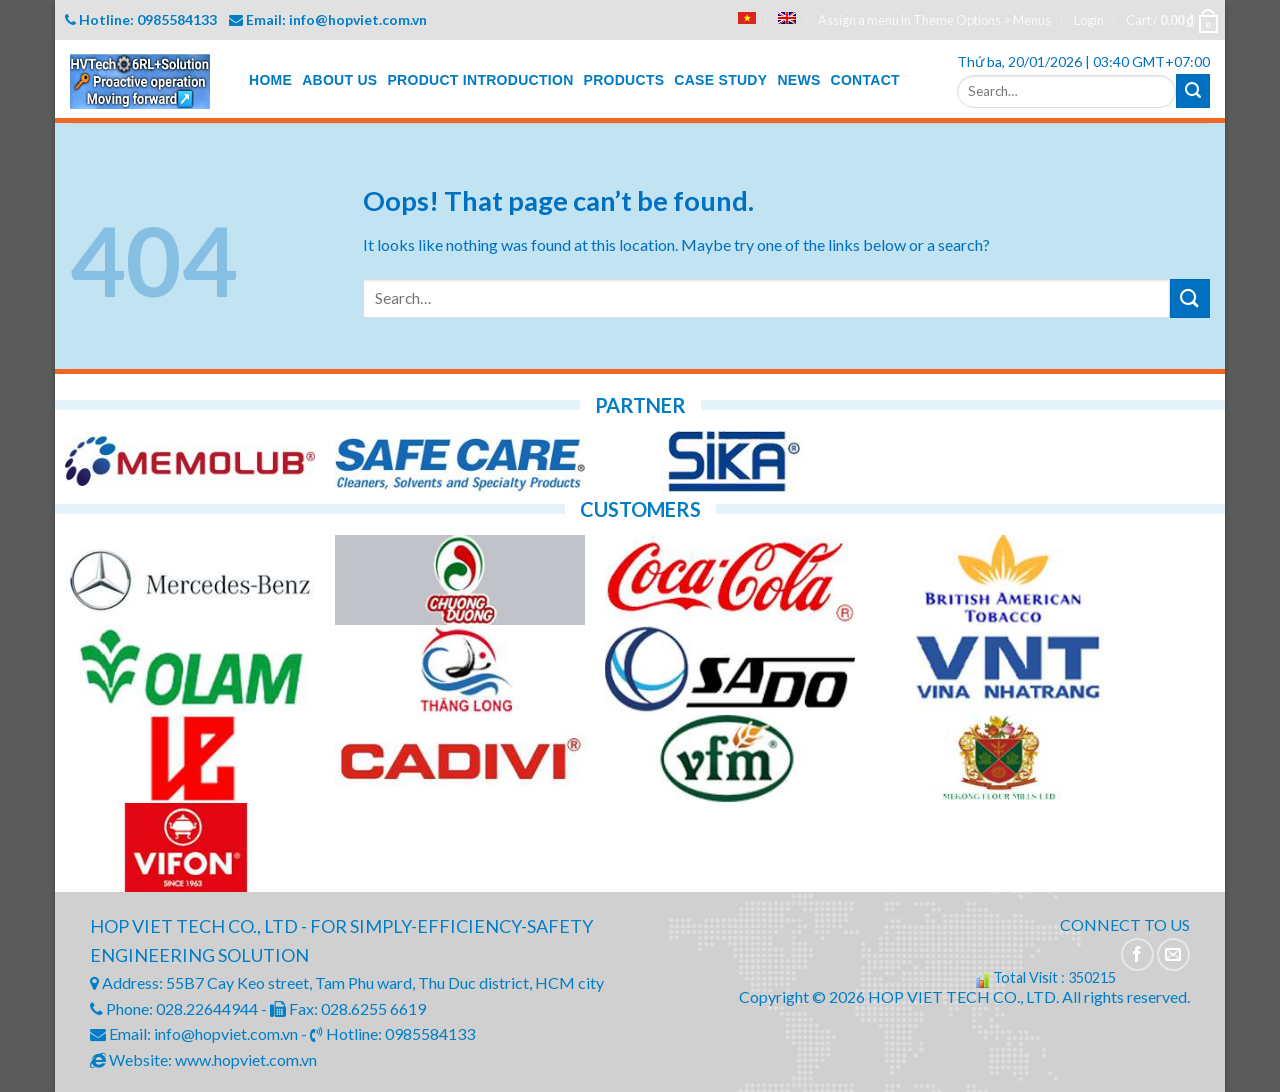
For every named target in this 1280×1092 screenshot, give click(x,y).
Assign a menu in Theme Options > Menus (934, 20)
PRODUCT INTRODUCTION (480, 80)
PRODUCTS (624, 80)
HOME (270, 80)
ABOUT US (339, 80)
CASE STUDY (720, 80)
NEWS (798, 80)
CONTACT (865, 80)
